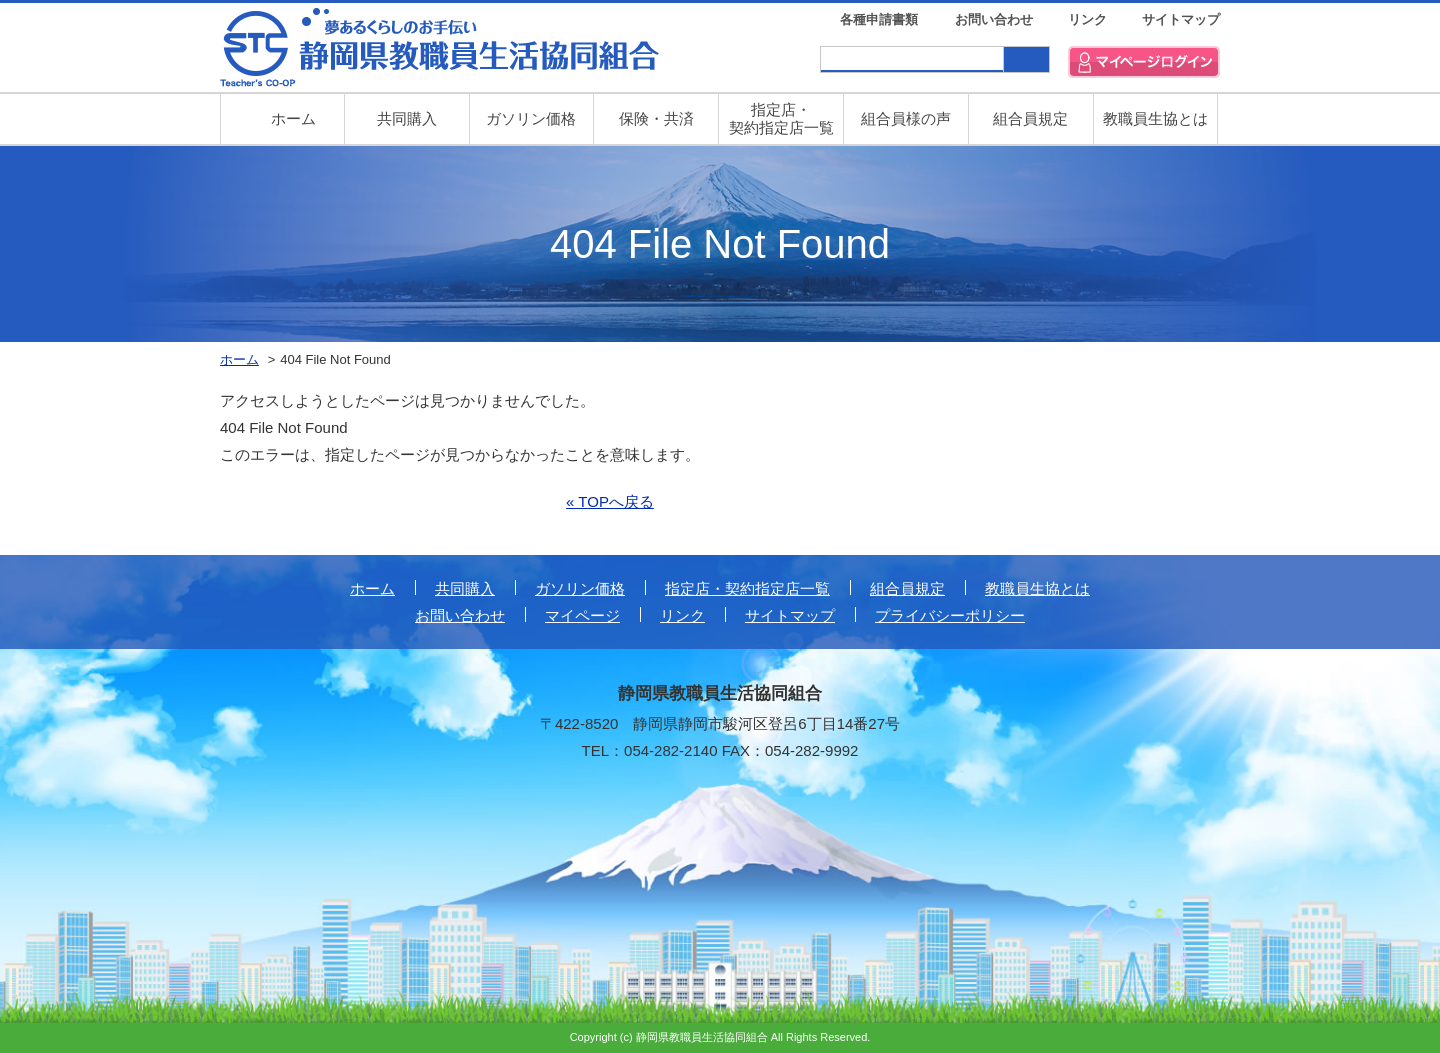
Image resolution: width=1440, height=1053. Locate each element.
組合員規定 (1030, 118)
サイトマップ (1181, 19)
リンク (1087, 19)
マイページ (582, 615)
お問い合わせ (994, 19)
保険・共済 (656, 118)
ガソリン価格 (531, 118)
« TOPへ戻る (610, 501)
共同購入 (407, 118)
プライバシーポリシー (950, 615)
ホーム (372, 588)
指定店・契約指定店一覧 (747, 588)
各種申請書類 (879, 19)
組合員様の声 (906, 118)
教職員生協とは (1155, 118)
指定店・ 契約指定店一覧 (781, 118)
